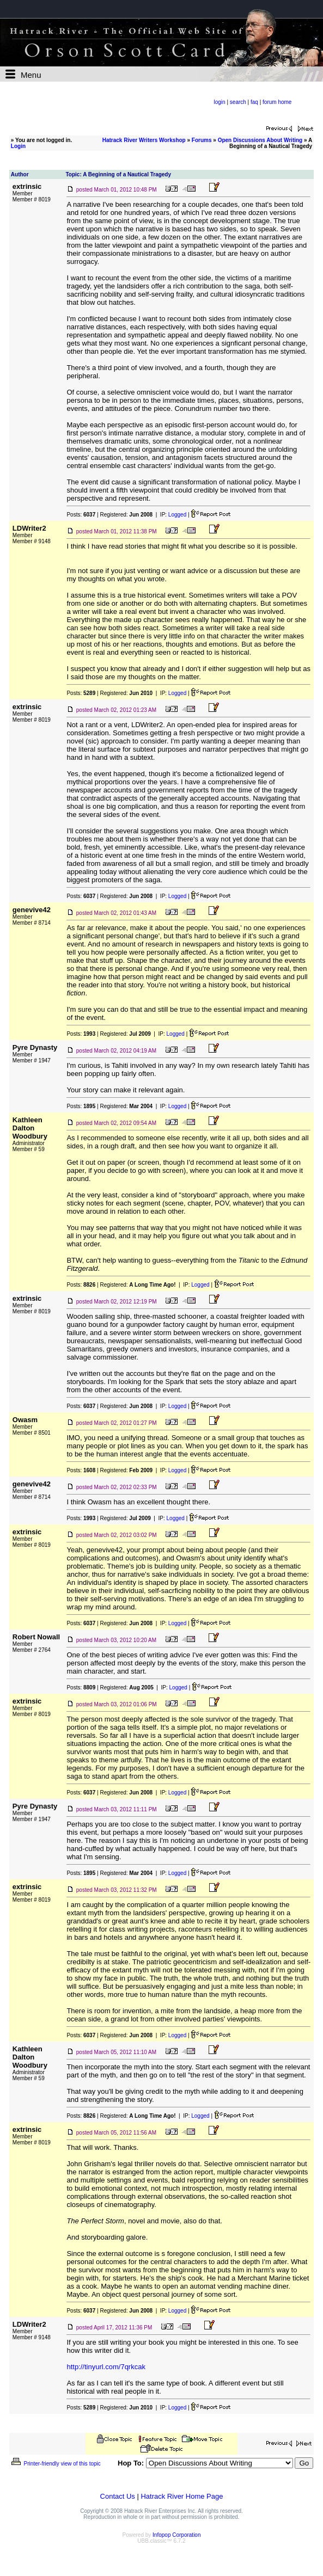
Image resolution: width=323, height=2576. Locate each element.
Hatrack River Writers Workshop (144, 140)
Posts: (80, 515)
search (238, 102)
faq (254, 102)
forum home (277, 102)
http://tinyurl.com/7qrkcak (105, 2367)
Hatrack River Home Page (182, 2496)
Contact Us (117, 2496)
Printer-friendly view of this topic (55, 2464)
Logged (177, 515)
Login (18, 146)
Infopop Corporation (176, 2535)
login (220, 102)
